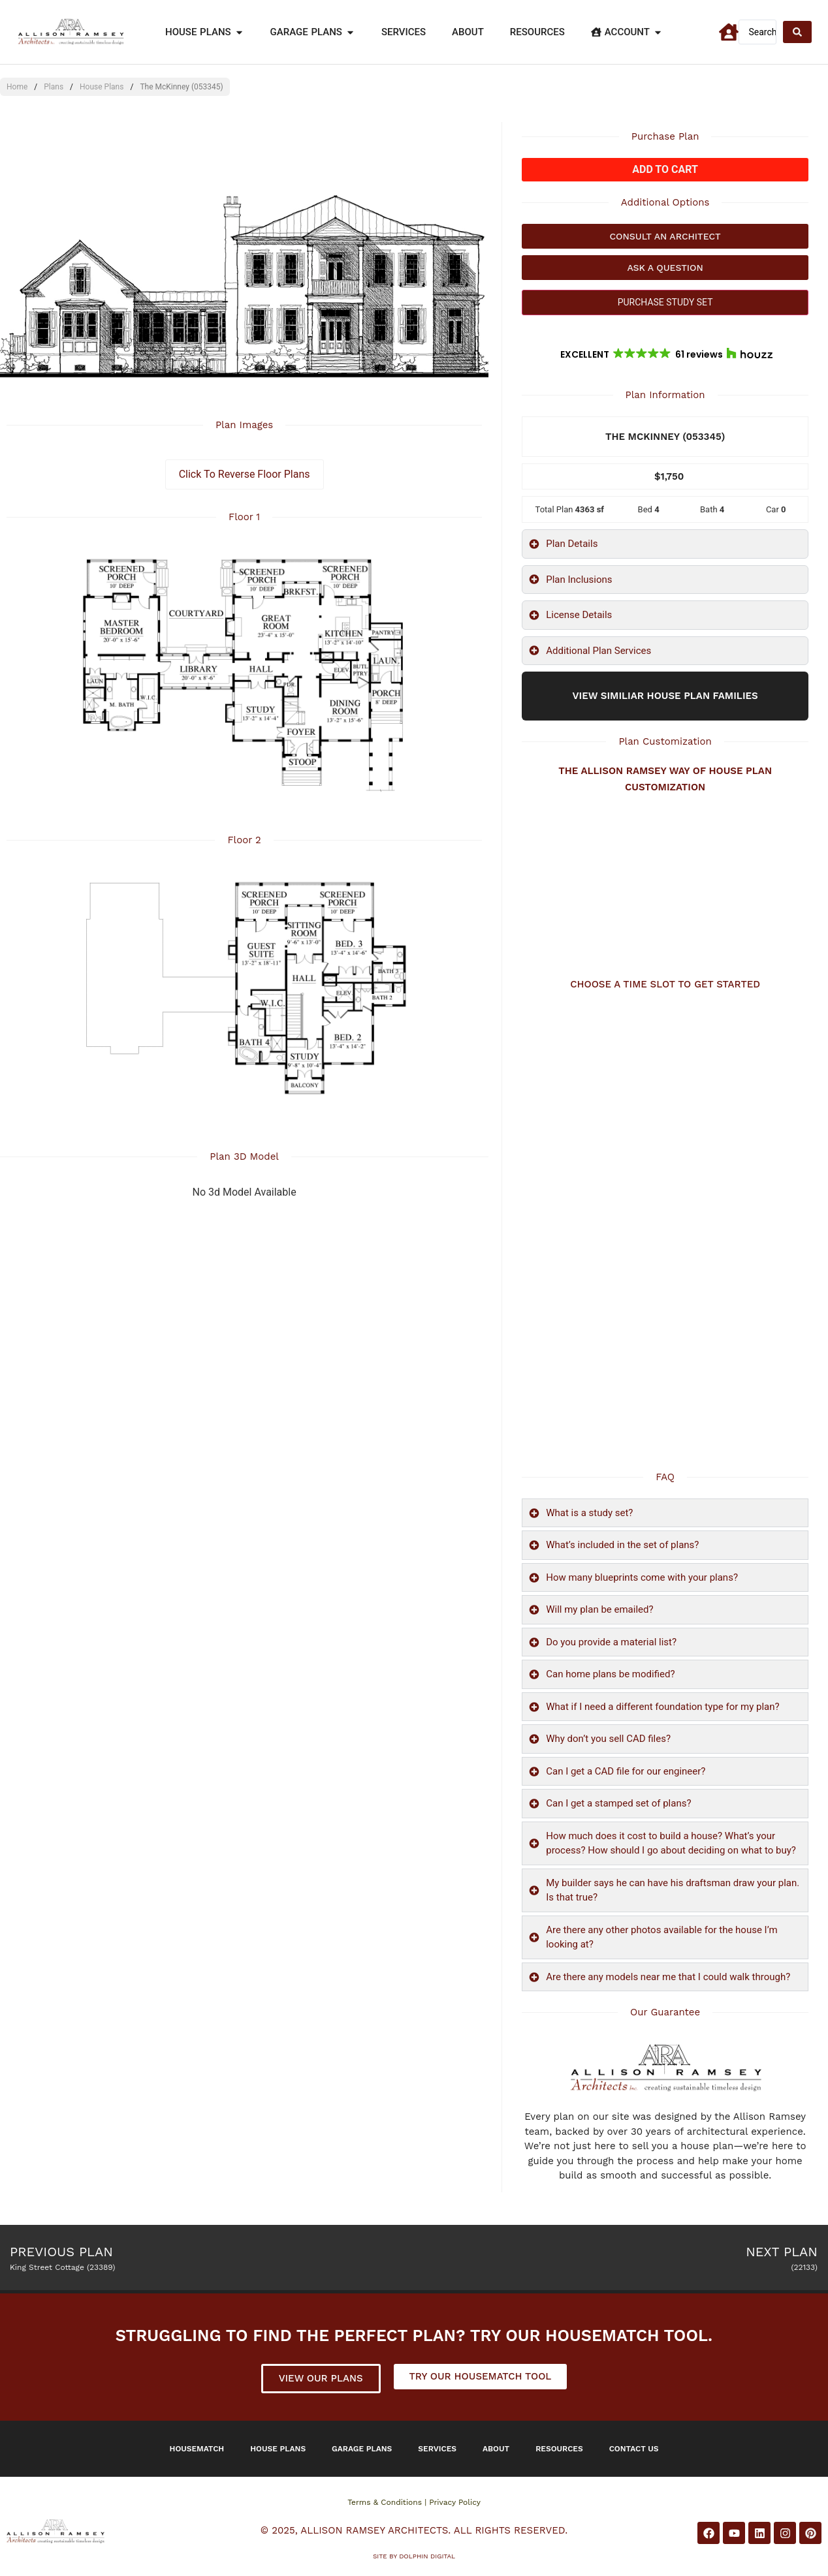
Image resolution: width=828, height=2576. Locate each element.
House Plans (101, 86)
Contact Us (634, 2448)
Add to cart (665, 169)
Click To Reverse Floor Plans (244, 474)
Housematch (197, 2448)
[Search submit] (797, 32)
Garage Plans (362, 2448)
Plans (53, 86)
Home (17, 86)
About (496, 2448)
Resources (559, 2448)
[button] (665, 354)
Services (437, 2448)
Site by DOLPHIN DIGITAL (414, 2556)
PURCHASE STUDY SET (665, 302)
